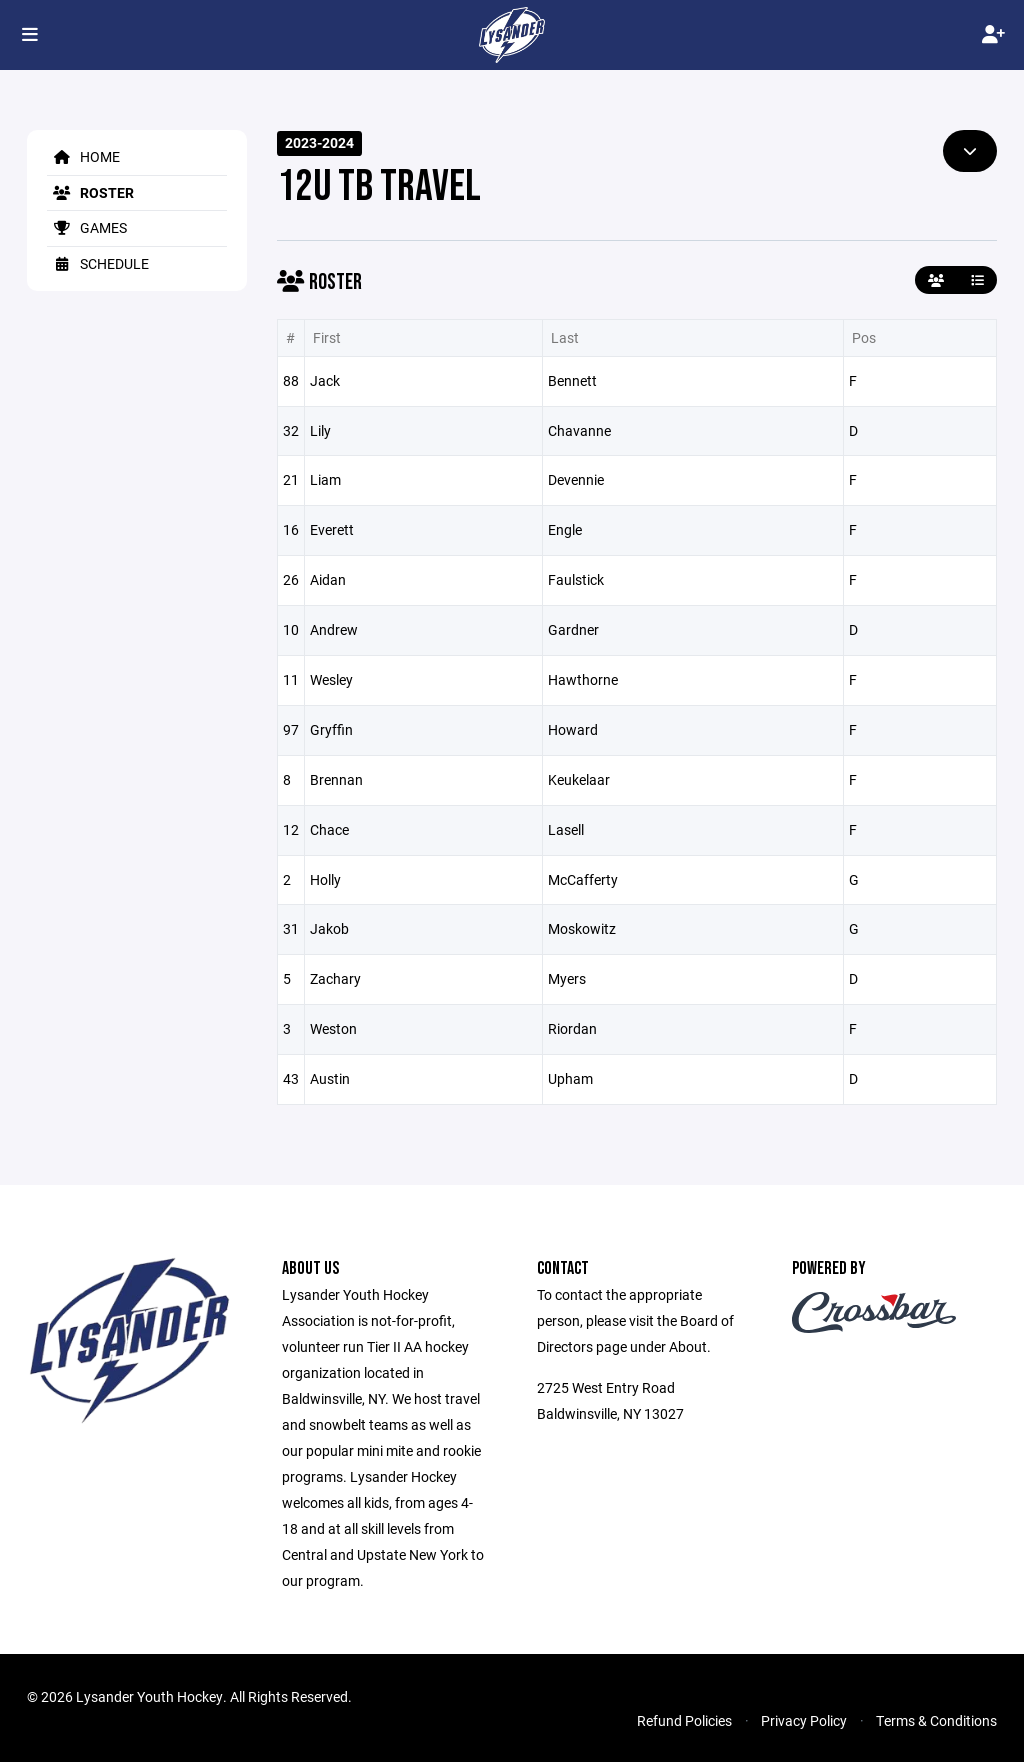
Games (87, 227)
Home (83, 156)
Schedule (98, 263)
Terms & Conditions (936, 1720)
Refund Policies (684, 1720)
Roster (90, 192)
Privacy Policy (804, 1720)
